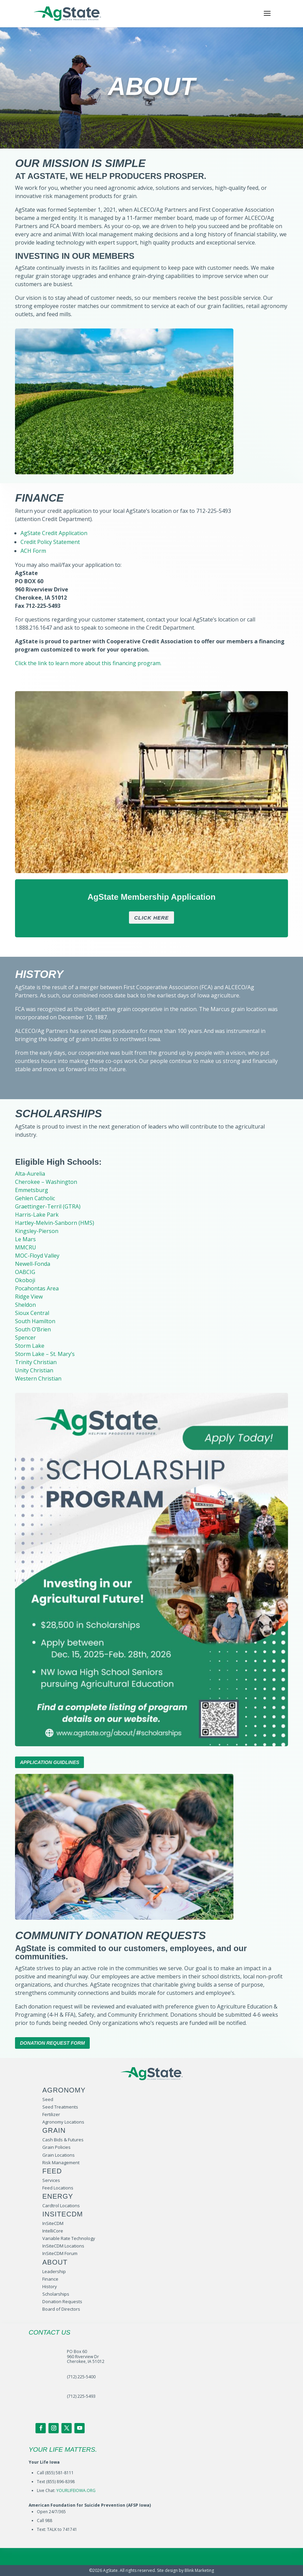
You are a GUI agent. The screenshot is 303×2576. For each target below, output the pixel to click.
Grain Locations (58, 2155)
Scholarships (55, 2294)
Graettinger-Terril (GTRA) (48, 1206)
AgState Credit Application (53, 533)
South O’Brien (33, 1329)
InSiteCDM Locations (63, 2246)
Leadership (54, 2271)
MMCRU (25, 1247)
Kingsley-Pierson (36, 1231)
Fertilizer (51, 2114)
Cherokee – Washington (46, 1182)
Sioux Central (32, 1313)
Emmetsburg (31, 1190)
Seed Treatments (60, 2107)
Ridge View (29, 1296)
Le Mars (25, 1239)
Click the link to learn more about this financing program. (88, 663)
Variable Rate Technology (68, 2238)
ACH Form (33, 551)
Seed (47, 2099)
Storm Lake (29, 1345)
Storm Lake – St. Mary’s (45, 1354)
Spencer (25, 1337)
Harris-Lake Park (37, 1214)
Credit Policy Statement (50, 542)
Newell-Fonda (32, 1264)
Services (51, 2180)
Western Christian (38, 1378)
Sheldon (25, 1304)
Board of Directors (61, 2309)
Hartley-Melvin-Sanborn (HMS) (54, 1223)
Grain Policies (56, 2147)
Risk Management (61, 2162)
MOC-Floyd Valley (37, 1255)
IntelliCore (52, 2231)
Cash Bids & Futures (63, 2140)
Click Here (151, 918)
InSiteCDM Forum (59, 2253)
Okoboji (25, 1280)
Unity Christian (34, 1370)
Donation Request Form (52, 2043)
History (49, 2286)
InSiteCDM (52, 2223)
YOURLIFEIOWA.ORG (76, 2490)
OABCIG (25, 1272)
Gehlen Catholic (35, 1198)
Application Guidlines (49, 1762)
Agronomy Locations (63, 2122)
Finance (50, 2279)
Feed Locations (57, 2188)
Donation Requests (62, 2301)
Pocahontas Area (37, 1288)
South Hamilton (35, 1321)
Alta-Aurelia (30, 1173)
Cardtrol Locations (61, 2205)
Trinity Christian (36, 1362)
